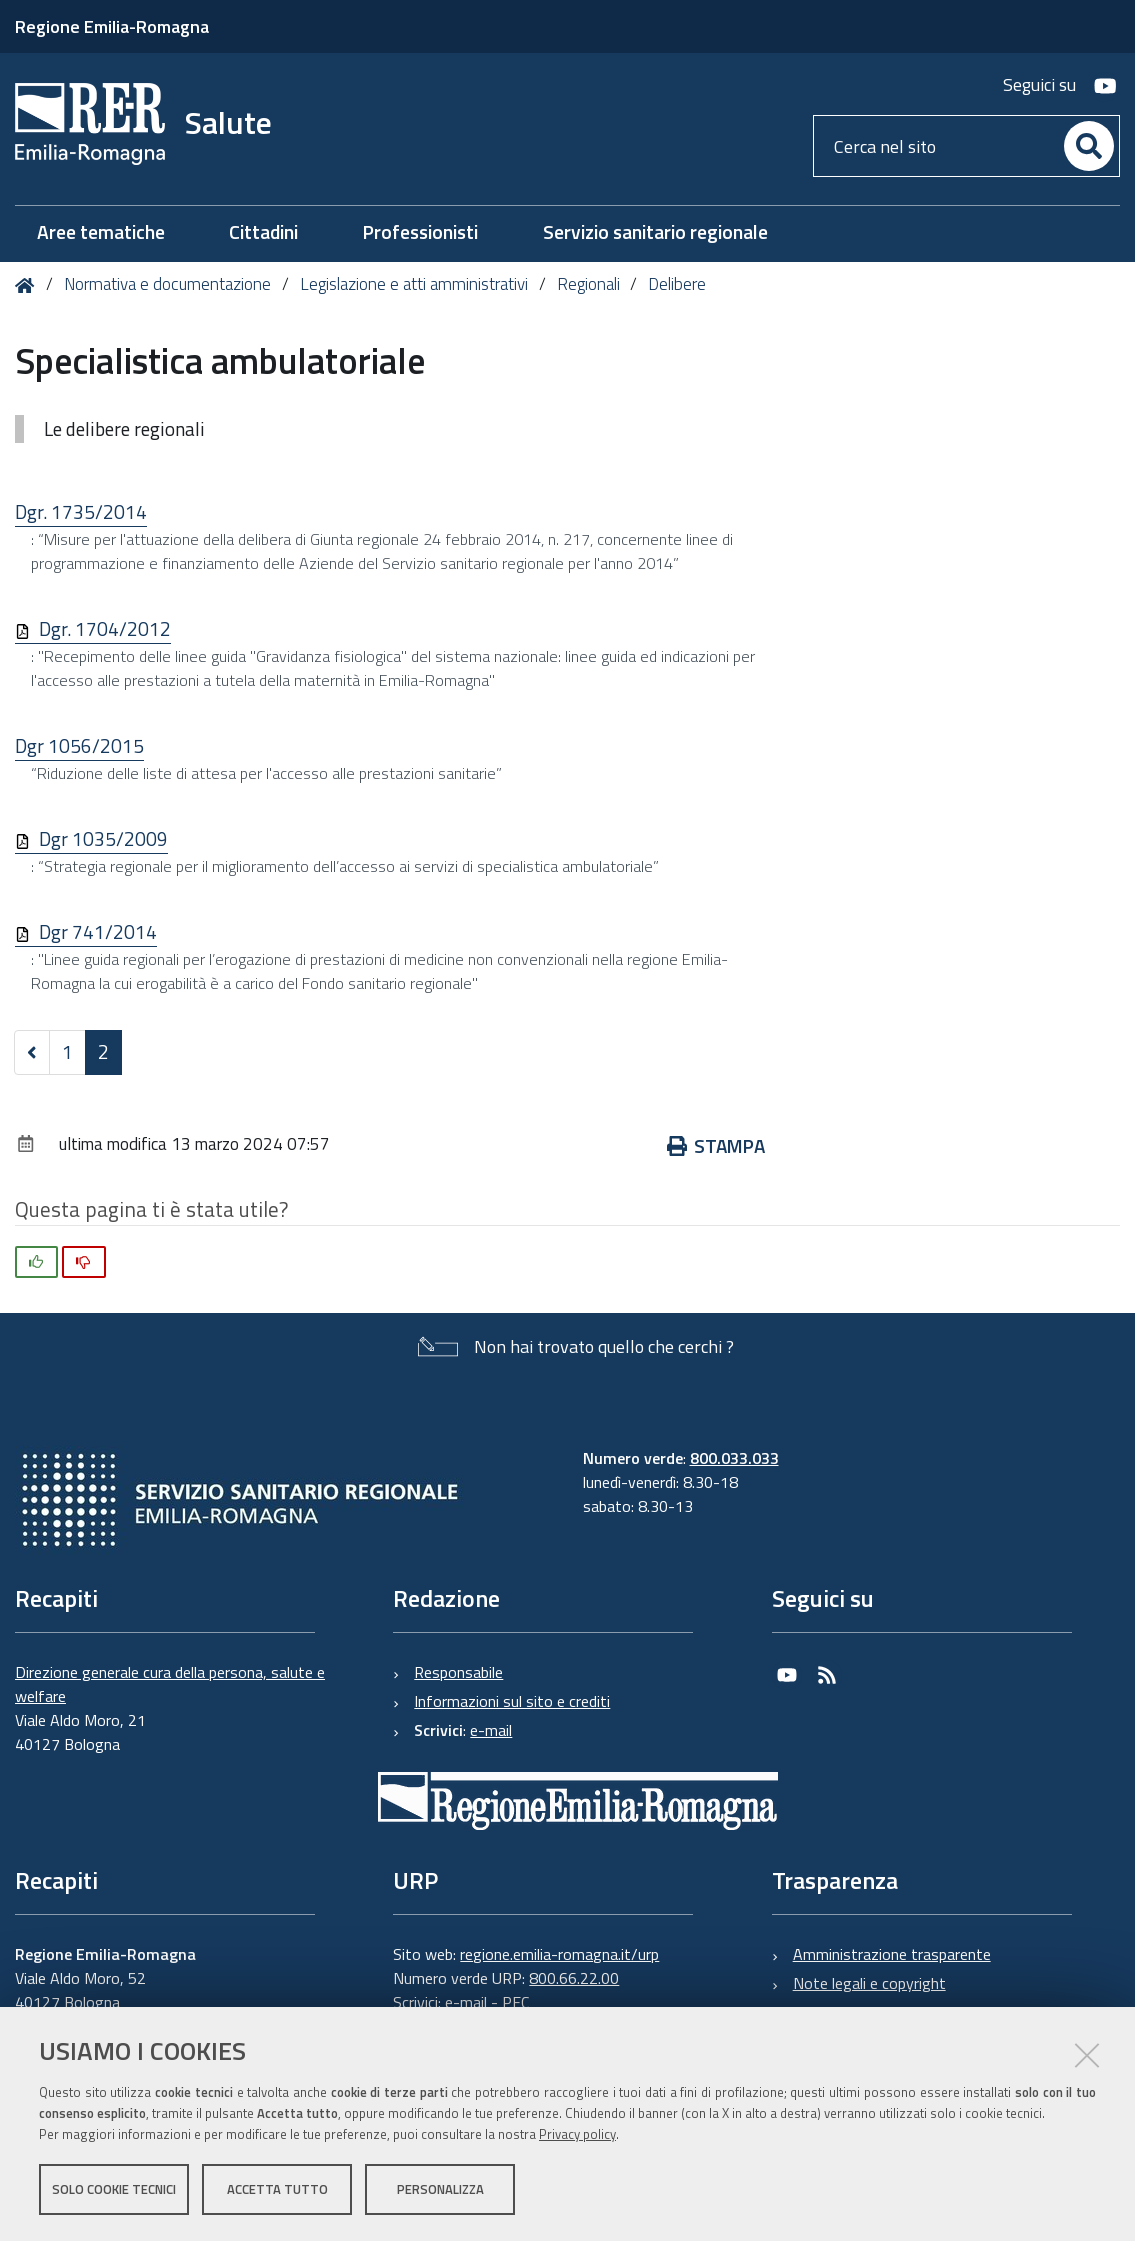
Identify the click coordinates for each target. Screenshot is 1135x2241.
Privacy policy (577, 2134)
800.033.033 (734, 1458)
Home (28, 285)
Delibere (677, 284)
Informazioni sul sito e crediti (512, 1701)
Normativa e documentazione (167, 284)
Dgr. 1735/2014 (81, 511)
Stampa (716, 1145)
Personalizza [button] (440, 2189)
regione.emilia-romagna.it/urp (559, 1954)
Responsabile (458, 1672)
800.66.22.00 (574, 1978)
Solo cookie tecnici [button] (114, 2189)
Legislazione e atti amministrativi (414, 284)
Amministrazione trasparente (892, 1954)
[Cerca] (1089, 146)
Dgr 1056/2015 (79, 745)
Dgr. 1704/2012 (105, 628)
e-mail (491, 1730)
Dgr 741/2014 (98, 931)
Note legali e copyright (869, 1983)
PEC (515, 2002)
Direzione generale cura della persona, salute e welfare (170, 1684)
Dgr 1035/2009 (103, 838)
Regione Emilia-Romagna (112, 26)
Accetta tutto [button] (277, 2189)
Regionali (588, 284)
